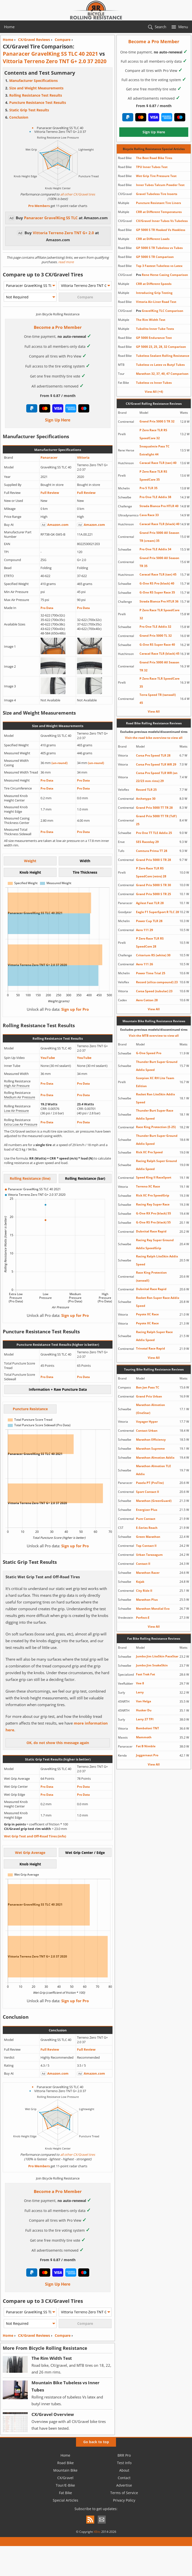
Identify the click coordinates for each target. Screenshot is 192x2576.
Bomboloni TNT (147, 1728)
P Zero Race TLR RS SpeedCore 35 (153, 475)
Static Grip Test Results (29, 110)
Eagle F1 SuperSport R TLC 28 (157, 912)
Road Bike (65, 2462)
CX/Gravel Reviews (34, 2335)
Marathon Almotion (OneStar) (150, 1409)
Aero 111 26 (144, 964)
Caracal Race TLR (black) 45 (160, 653)
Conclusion (18, 117)
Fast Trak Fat (145, 1674)
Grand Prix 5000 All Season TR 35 (159, 562)
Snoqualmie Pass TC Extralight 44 (155, 450)
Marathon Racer (148, 1573)
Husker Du (144, 1710)
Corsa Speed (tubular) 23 (154, 991)
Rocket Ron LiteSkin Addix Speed (155, 1098)
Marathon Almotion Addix (155, 1457)
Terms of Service (124, 2492)
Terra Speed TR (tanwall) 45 (158, 699)
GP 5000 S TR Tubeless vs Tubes (159, 248)
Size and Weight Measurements (36, 88)
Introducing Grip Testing (154, 293)
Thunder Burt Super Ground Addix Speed (157, 1066)
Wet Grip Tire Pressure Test (156, 176)
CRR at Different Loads (153, 239)
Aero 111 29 (144, 930)
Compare (62, 2335)
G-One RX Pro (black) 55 (153, 1213)
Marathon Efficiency (151, 1439)
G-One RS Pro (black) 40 (157, 583)
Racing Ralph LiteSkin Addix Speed (157, 1260)
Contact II (143, 1564)
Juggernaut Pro (147, 1755)
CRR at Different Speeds (154, 284)
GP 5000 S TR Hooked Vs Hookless (160, 230)
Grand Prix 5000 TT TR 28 (154, 807)
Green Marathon (148, 1537)
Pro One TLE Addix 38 (155, 497)
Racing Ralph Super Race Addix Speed (154, 1336)
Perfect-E (143, 1617)
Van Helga (143, 1701)
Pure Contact (145, 1519)
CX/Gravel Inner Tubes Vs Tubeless (162, 221)
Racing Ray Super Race (153, 1204)
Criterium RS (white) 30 (153, 955)
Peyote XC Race (147, 1314)
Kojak (140, 1582)
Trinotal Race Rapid (150, 1348)
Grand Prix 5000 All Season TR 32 (159, 666)
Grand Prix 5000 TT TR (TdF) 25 (156, 820)
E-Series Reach (147, 1528)
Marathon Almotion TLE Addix (153, 1470)
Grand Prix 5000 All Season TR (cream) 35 (159, 537)
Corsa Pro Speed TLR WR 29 (156, 764)
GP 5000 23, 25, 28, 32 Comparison (161, 347)
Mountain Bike (65, 2470)
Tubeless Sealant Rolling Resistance (162, 356)
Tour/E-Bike (65, 2485)
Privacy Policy (124, 2500)
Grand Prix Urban (149, 1396)
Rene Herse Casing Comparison (162, 275)
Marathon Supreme (150, 1448)
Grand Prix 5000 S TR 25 (153, 894)
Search (160, 26)
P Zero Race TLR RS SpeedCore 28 (150, 942)
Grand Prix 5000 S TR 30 (153, 885)
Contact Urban (147, 1430)
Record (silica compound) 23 (157, 982)
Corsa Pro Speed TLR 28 (153, 755)
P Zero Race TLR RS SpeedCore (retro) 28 (151, 872)
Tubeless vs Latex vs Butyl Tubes (160, 365)
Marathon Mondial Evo (153, 1608)
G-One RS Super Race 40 (157, 644)
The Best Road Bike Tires (154, 158)
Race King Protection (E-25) (156, 1127)
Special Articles (65, 2500)
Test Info (124, 2462)
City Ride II (144, 1590)
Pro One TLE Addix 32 (155, 626)
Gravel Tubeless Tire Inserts (156, 194)
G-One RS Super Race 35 (157, 592)
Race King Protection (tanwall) (151, 1276)
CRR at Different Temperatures (159, 212)
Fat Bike (65, 2492)
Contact (124, 2477)
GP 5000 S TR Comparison (155, 257)
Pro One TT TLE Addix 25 (154, 833)
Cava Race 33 (149, 515)
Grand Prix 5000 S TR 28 (153, 860)
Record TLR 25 (146, 790)
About (124, 2470)
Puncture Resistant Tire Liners (158, 203)
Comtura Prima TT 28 (151, 851)
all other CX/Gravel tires (77, 194)
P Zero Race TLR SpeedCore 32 (160, 614)
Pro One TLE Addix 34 (155, 549)
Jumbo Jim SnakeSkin (152, 1665)
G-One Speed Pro (148, 1053)
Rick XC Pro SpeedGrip (152, 1195)
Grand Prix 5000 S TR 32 (157, 421)
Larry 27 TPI (145, 1719)
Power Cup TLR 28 (149, 921)
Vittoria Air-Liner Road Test (156, 302)
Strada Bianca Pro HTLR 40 (159, 506)
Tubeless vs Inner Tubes (154, 383)
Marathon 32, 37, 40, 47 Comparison (162, 374)
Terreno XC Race (148, 1186)
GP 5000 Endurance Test (154, 338)
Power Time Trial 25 (150, 973)
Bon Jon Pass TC (147, 1387)
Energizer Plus (146, 1510)
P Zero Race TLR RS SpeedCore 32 (153, 434)
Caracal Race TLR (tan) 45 (158, 574)
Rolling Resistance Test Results (35, 95)
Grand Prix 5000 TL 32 (156, 635)
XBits (97, 2532)
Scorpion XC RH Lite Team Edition (155, 1082)
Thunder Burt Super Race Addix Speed (154, 1114)
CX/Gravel (65, 2477)
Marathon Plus (147, 1599)
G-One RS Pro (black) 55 (153, 1222)
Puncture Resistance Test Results (37, 102)
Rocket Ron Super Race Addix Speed (157, 1302)
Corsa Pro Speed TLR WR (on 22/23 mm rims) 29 (157, 777)
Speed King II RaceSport (153, 1177)
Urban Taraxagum (149, 1555)
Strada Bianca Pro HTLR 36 (159, 601)
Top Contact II (146, 1546)
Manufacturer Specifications (33, 80)
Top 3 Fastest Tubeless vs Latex (159, 266)
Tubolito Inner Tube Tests (155, 329)
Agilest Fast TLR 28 (150, 903)
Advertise (124, 2485)
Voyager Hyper (147, 1421)
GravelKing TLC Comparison (159, 311)
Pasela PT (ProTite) (150, 1483)
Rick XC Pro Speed (149, 1152)
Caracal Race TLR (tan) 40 (158, 463)
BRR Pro (124, 2455)
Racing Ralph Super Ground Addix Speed (156, 1165)
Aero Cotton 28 (147, 1000)
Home (9, 26)
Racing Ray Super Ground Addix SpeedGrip (155, 1244)
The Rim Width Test (150, 320)
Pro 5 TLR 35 (149, 488)
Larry (140, 1692)
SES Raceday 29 (147, 842)
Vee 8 (140, 1683)
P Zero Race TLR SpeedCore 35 (160, 682)
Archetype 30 (146, 798)
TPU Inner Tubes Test (152, 167)
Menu (183, 26)
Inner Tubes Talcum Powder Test (160, 185)
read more (66, 262)
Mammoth (144, 1737)
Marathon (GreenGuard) (154, 1501)
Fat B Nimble (146, 1746)
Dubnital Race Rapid (151, 1231)
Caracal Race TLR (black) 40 (160, 524)
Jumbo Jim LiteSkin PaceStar (157, 1656)
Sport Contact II (147, 1492)
